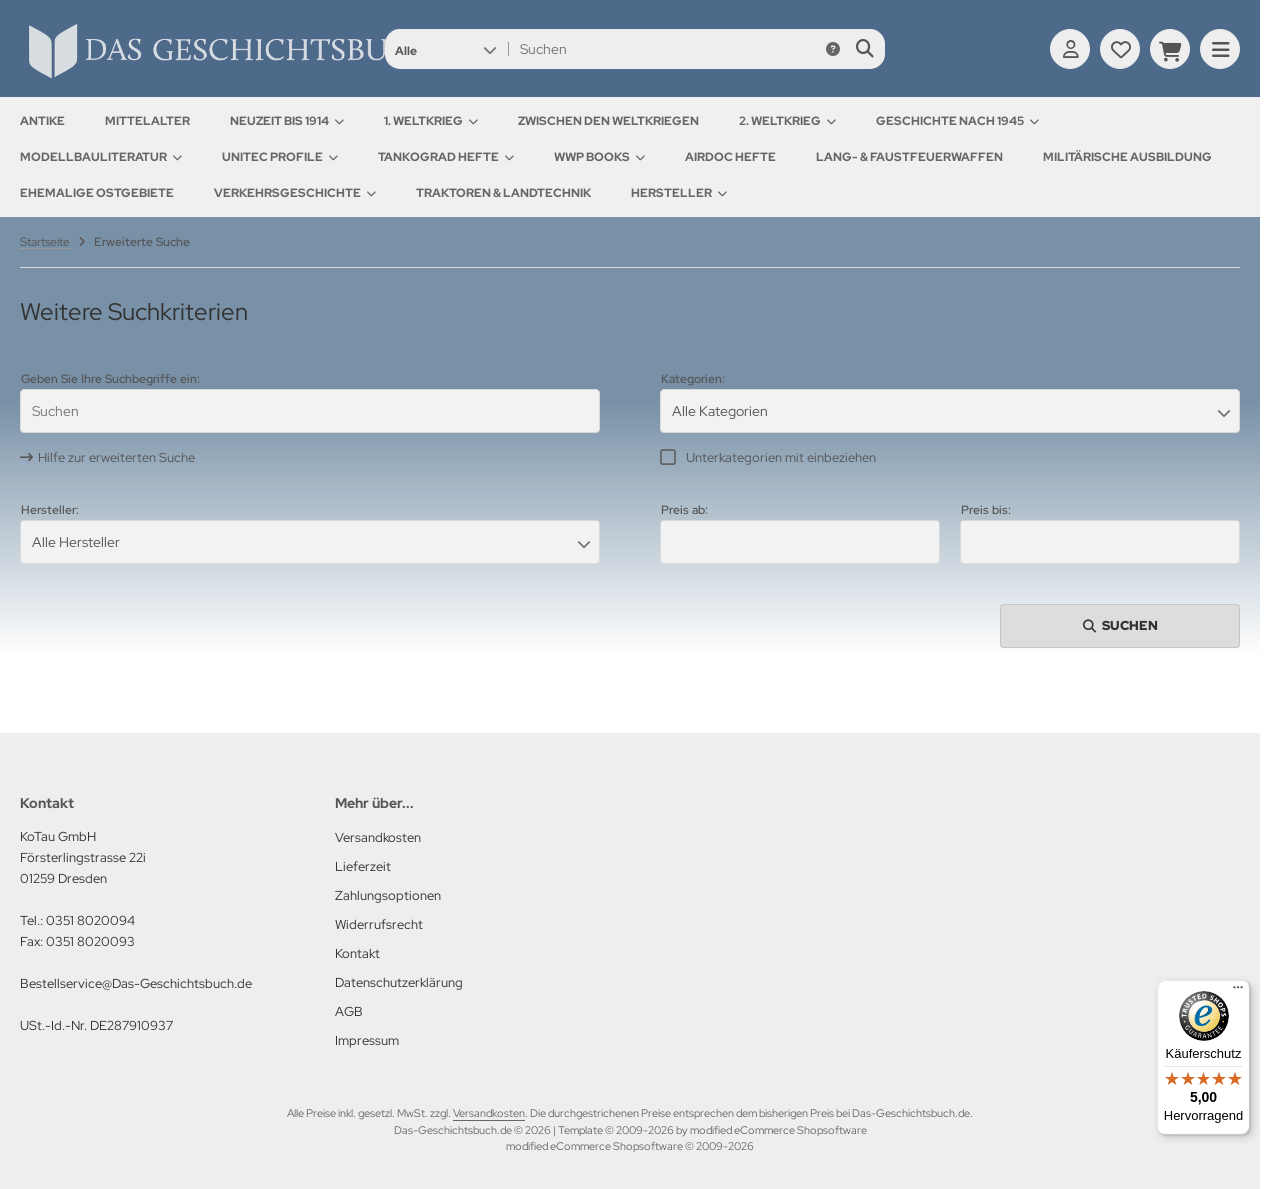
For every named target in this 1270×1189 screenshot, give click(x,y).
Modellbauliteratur (101, 157)
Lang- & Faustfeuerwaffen (909, 157)
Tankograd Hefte (446, 157)
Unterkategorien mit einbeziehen (781, 457)
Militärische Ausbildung (1127, 157)
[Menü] (1238, 992)
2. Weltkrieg (787, 121)
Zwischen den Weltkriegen (608, 121)
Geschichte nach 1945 (957, 121)
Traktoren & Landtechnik (503, 193)
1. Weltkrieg (431, 121)
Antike (42, 121)
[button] (445, 49)
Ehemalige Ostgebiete (97, 193)
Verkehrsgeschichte (295, 193)
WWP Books (599, 157)
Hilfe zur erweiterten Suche (116, 457)
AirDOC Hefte (730, 157)
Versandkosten (489, 1113)
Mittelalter (147, 121)
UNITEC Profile (280, 157)
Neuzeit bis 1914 (287, 121)
